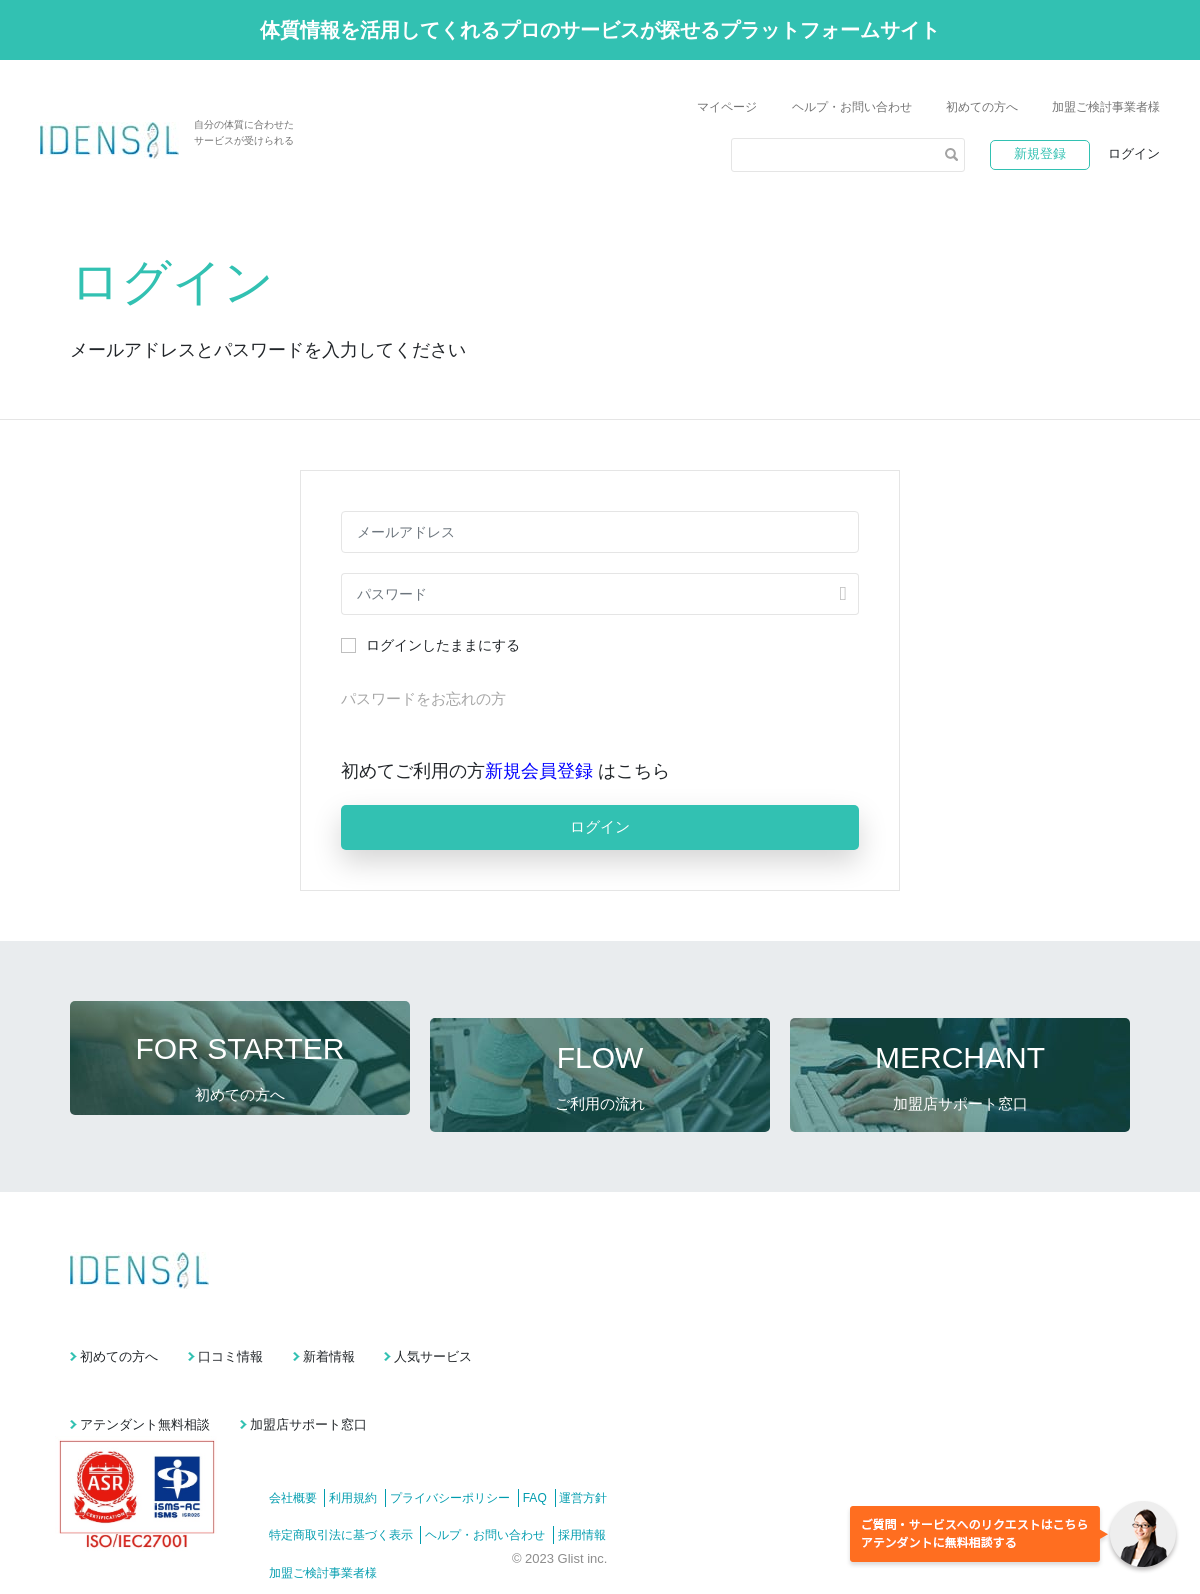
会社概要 (293, 1449)
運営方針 (633, 1449)
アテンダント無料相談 (145, 1375)
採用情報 (607, 1486)
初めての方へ (982, 107)
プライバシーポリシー (475, 1449)
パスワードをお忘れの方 (423, 698)
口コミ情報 (274, 1323)
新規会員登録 (541, 771)
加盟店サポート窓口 (352, 1375)
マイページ (727, 107)
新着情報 (417, 1323)
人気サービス (567, 1323)
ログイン (1134, 153)
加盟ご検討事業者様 (1106, 107)
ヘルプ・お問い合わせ (852, 107)
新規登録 (1040, 153)
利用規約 (366, 1449)
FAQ (572, 1449)
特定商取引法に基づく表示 (341, 1486)
